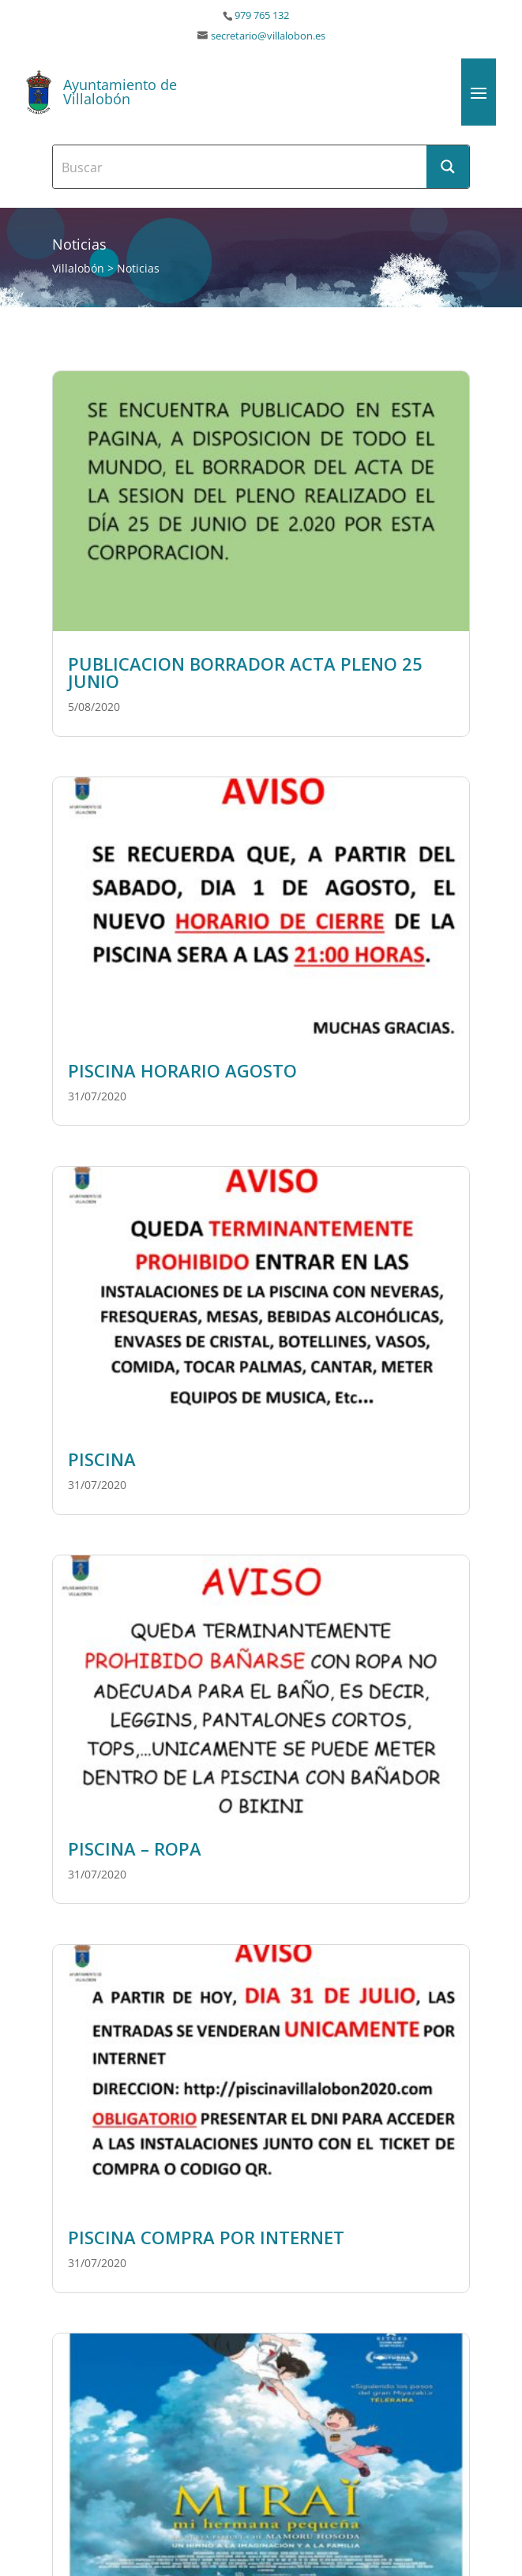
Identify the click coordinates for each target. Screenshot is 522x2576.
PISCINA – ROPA (134, 1848)
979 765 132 (262, 15)
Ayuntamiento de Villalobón (120, 91)
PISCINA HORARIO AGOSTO (182, 1070)
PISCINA (102, 1459)
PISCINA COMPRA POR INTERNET (206, 2237)
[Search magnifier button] (447, 166)
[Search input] (240, 167)
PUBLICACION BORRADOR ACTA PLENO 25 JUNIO (245, 672)
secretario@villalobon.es (268, 36)
